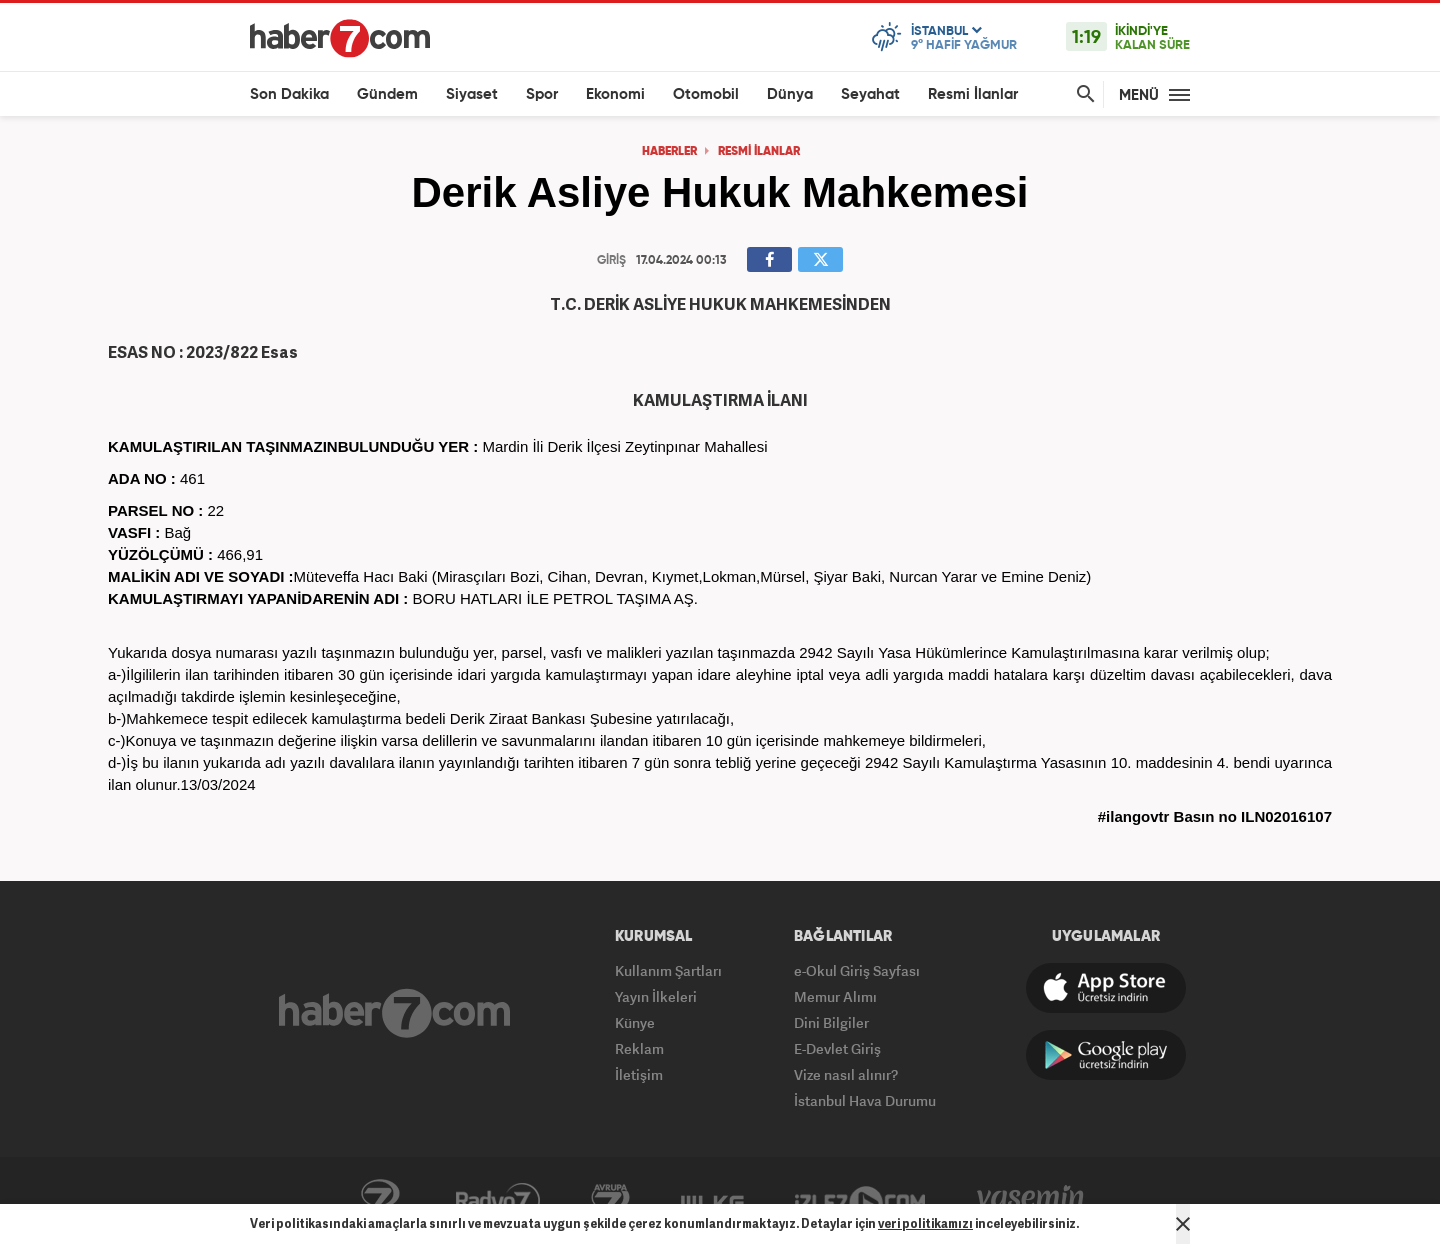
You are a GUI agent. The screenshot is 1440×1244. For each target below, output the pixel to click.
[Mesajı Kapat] (1183, 1224)
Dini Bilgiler (831, 1022)
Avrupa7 (610, 1201)
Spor (542, 94)
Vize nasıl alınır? (846, 1074)
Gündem (387, 94)
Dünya (790, 94)
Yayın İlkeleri (656, 996)
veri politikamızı (925, 1223)
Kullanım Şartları (668, 970)
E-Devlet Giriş (837, 1048)
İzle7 (860, 1201)
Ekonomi (615, 94)
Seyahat (870, 94)
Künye (635, 1022)
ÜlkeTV (712, 1201)
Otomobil (706, 94)
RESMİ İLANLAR (759, 152)
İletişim (639, 1074)
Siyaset (472, 94)
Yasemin (1031, 1201)
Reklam (639, 1048)
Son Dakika (289, 94)
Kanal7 (380, 1201)
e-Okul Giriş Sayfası (857, 970)
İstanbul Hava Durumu (865, 1100)
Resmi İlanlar (973, 94)
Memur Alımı (835, 996)
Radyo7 (498, 1201)
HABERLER (669, 152)
